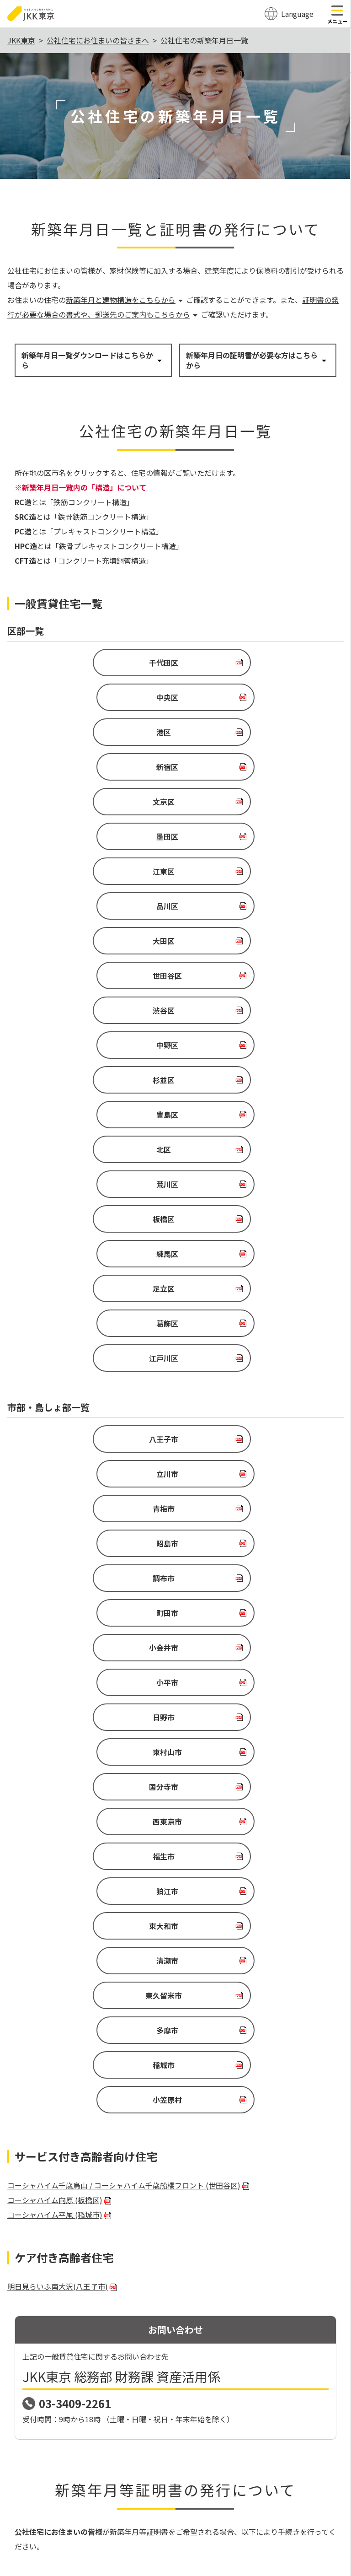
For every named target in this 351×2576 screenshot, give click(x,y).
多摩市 (250, 1369)
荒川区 (250, 905)
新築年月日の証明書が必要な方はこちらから (257, 360)
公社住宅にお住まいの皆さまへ (98, 40)
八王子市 (85, 1091)
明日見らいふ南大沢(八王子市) (63, 1590)
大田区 (85, 801)
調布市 (85, 1160)
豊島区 (250, 871)
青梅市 (85, 1126)
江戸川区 (163, 1010)
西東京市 (249, 1265)
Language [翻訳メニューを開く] (297, 13)
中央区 (250, 662)
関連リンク (260, 2472)
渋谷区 (85, 836)
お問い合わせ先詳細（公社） (67, 2379)
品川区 (250, 766)
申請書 (27, 1987)
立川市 (250, 1091)
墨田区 (250, 732)
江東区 (85, 766)
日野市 (85, 1230)
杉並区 (85, 871)
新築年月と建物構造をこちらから (125, 299)
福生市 (85, 1299)
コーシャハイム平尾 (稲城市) (60, 1519)
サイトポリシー (150, 2472)
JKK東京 (21, 40)
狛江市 (250, 1299)
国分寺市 (85, 1265)
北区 (85, 905)
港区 (85, 697)
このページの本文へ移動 (175, 1)
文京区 (85, 732)
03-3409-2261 (75, 1708)
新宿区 (250, 697)
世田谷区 (249, 801)
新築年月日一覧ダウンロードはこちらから (92, 360)
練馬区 (250, 940)
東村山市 (249, 1230)
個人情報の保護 (208, 2472)
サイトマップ (95, 2472)
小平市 (250, 1195)
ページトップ (175, 2439)
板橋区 (85, 940)
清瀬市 (250, 1334)
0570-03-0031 (68, 2336)
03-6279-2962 (68, 2353)
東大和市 (85, 1334)
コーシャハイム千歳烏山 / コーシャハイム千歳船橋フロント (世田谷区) (129, 1489)
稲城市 (85, 1404)
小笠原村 (249, 1404)
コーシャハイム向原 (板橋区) (60, 1504)
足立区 (85, 975)
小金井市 (85, 1195)
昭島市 (250, 1126)
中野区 (250, 836)
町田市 (250, 1160)
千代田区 (85, 662)
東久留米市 (85, 1369)
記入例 (66, 1987)
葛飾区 (250, 975)
